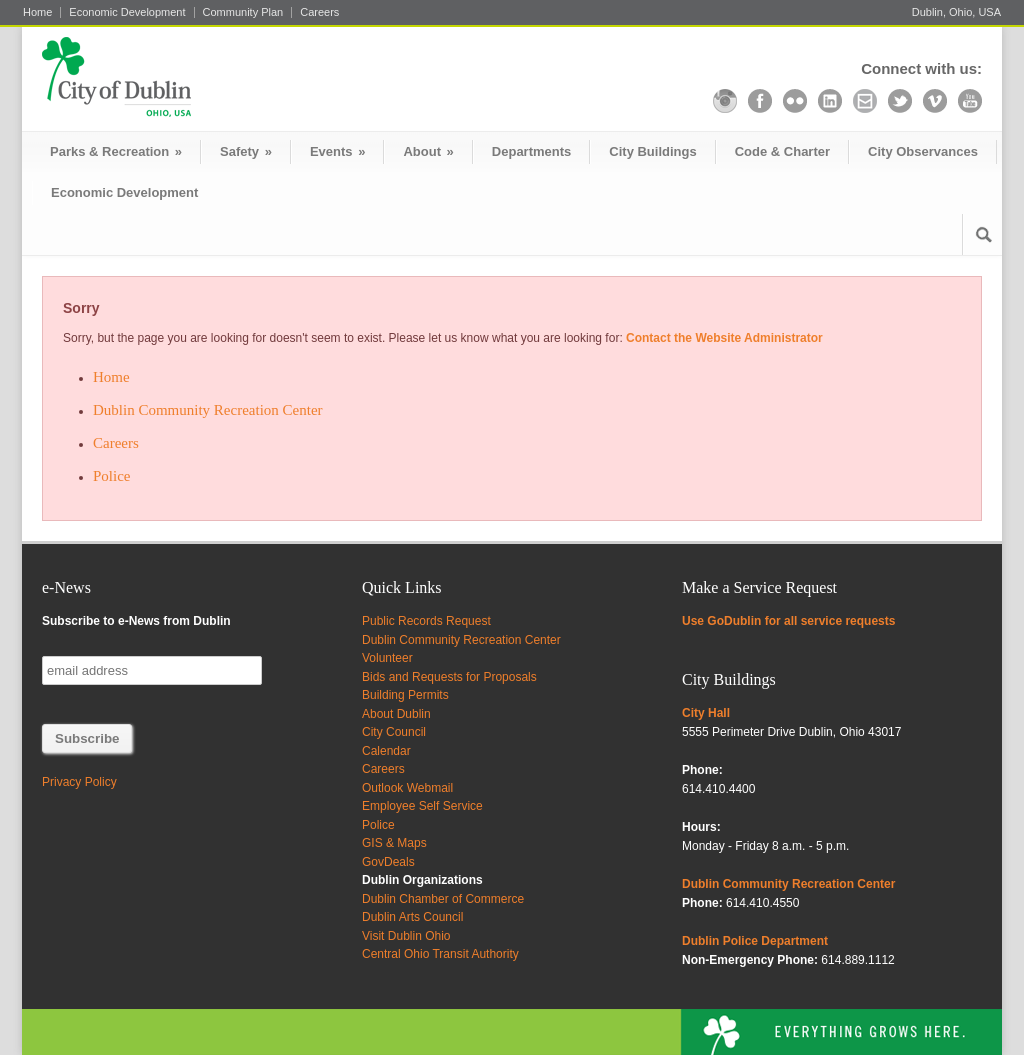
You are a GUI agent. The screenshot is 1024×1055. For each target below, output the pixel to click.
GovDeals (388, 862)
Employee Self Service (422, 806)
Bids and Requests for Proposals (449, 677)
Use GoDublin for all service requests (788, 621)
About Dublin (396, 714)
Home (37, 12)
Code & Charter (782, 151)
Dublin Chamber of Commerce (443, 899)
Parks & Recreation (116, 151)
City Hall (706, 713)
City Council (394, 732)
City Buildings (652, 151)
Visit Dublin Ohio (406, 936)
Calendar (386, 751)
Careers (319, 12)
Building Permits (405, 695)
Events (337, 151)
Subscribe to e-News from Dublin (136, 621)
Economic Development (127, 12)
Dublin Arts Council (412, 917)
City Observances (923, 151)
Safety (246, 151)
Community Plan (243, 12)
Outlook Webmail (407, 788)
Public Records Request (426, 621)
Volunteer (387, 658)
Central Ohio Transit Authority (440, 954)
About (428, 151)
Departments (531, 151)
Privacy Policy (79, 782)
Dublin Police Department (755, 941)
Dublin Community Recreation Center (208, 410)
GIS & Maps (394, 843)
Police (112, 476)
